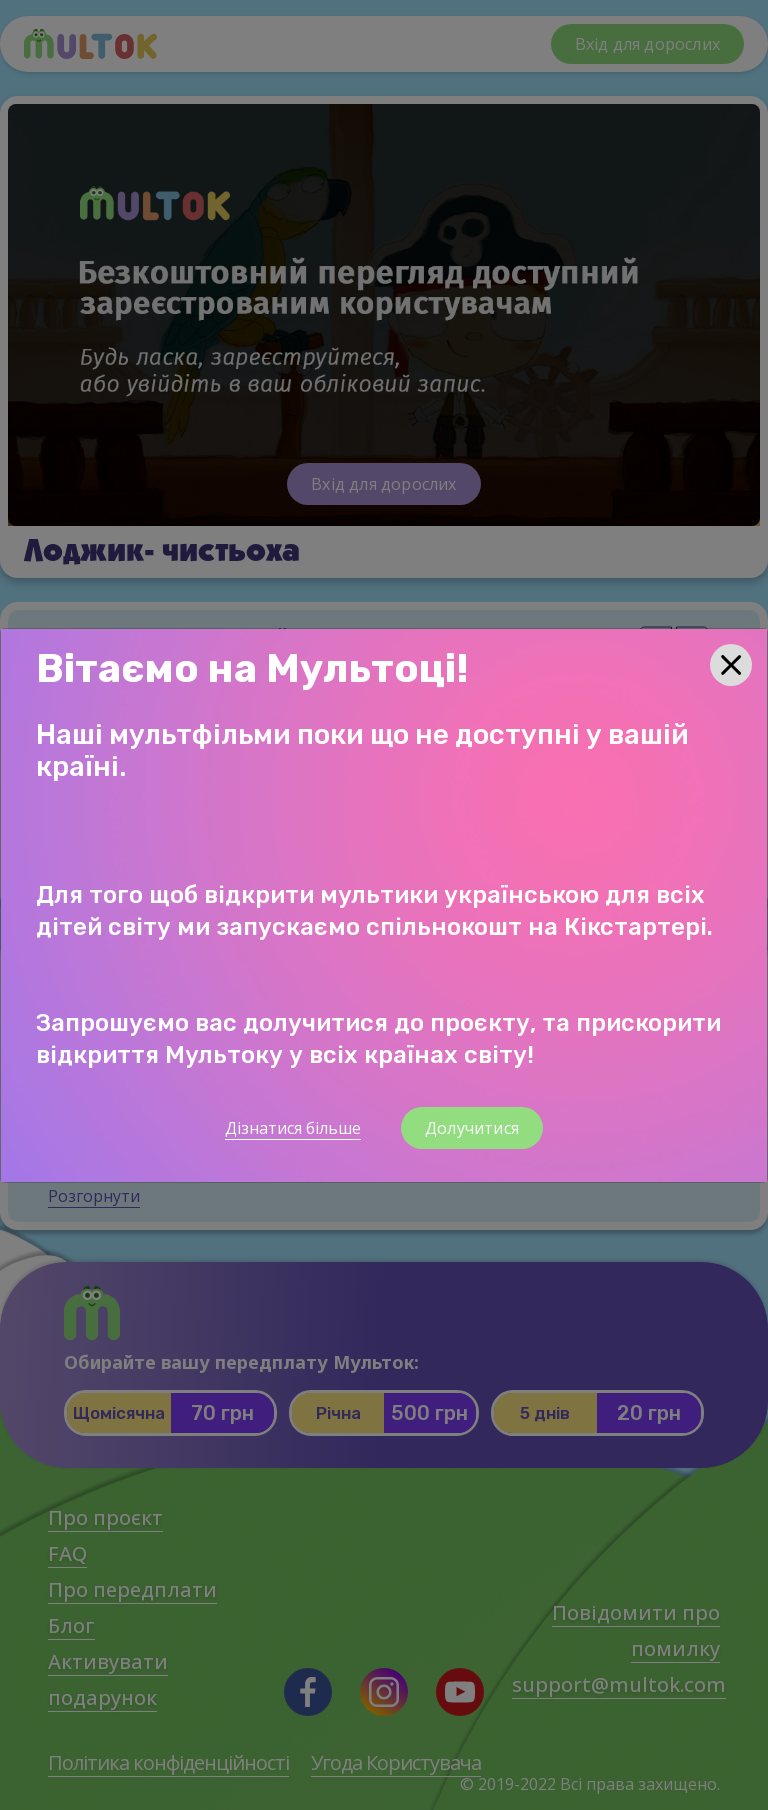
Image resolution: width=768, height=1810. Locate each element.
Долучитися (472, 1128)
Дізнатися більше (293, 1128)
